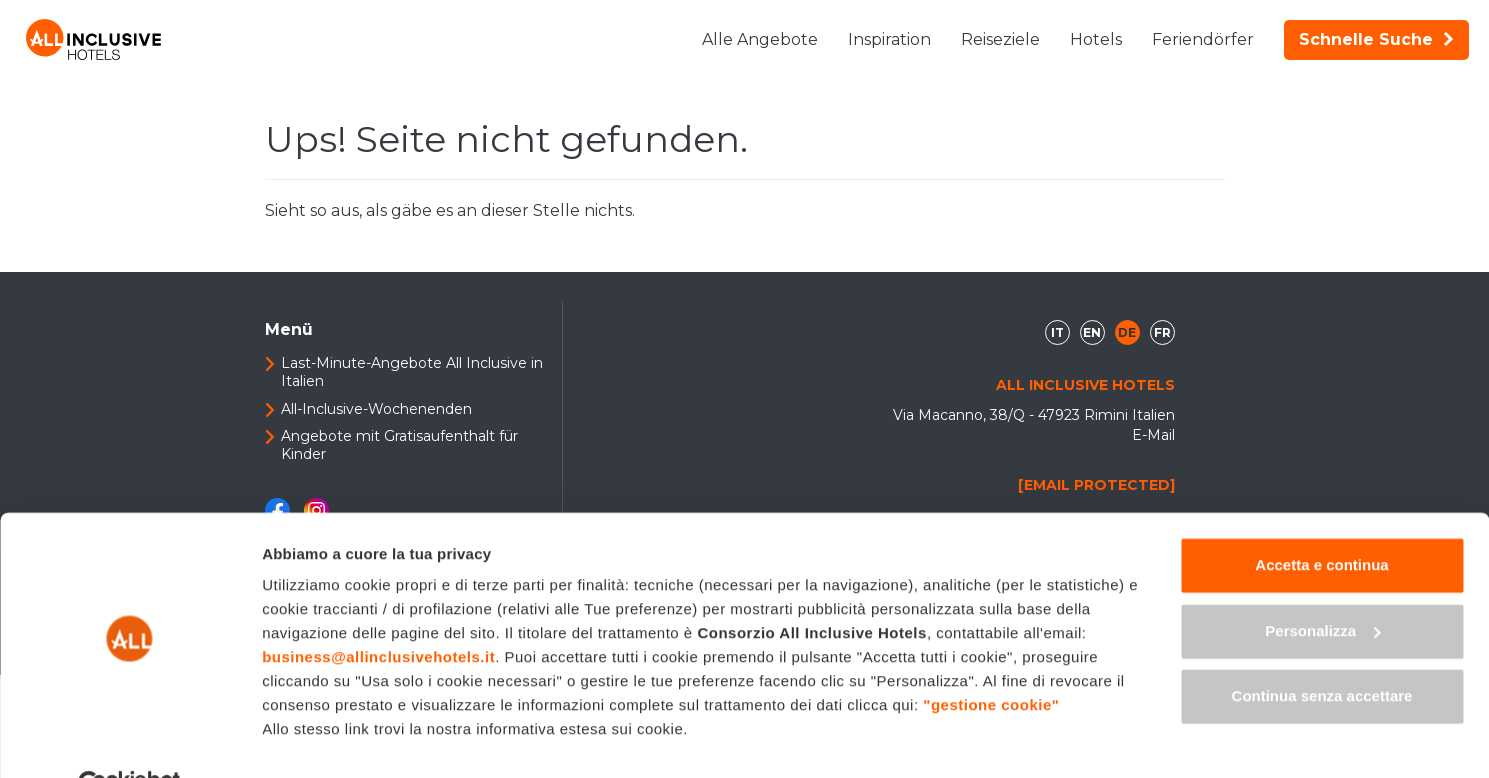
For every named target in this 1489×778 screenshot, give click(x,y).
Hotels (1096, 39)
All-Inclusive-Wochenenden (376, 409)
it (1057, 332)
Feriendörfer (1203, 39)
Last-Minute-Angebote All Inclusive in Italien (412, 372)
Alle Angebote (760, 39)
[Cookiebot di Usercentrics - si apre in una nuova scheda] (129, 739)
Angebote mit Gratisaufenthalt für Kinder (399, 445)
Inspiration (889, 39)
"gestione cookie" (991, 659)
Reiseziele (1000, 39)
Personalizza (1322, 584)
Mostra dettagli (316, 738)
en (1092, 332)
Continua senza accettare (1322, 650)
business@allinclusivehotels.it (378, 611)
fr (1162, 332)
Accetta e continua (1321, 519)
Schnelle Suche (1376, 39)
